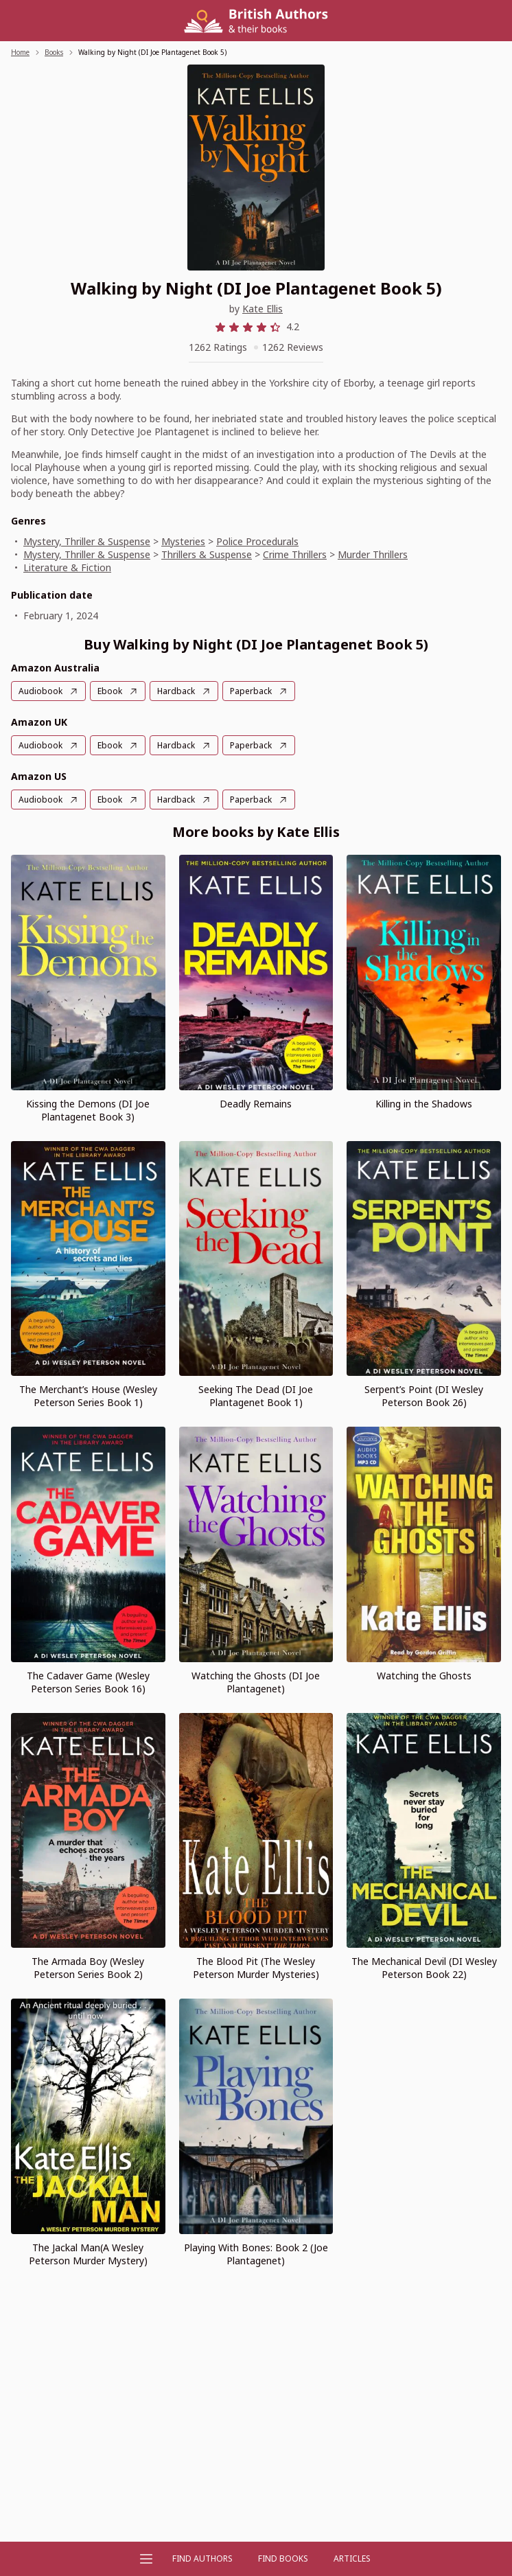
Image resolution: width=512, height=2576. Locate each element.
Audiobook (40, 691)
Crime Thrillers (295, 554)
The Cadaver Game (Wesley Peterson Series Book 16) (88, 1682)
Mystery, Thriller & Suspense (86, 541)
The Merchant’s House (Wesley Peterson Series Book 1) (88, 1396)
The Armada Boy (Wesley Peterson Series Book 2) (88, 1968)
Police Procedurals (257, 541)
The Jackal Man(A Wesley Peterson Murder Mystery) (88, 2254)
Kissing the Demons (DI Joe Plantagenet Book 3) (88, 1110)
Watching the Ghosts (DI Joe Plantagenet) (255, 1682)
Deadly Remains (256, 1103)
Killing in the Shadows (423, 1103)
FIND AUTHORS (202, 2558)
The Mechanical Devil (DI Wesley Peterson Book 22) (424, 1968)
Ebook (109, 691)
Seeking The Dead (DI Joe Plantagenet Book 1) (255, 1396)
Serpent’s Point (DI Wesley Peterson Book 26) (423, 1396)
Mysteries (183, 541)
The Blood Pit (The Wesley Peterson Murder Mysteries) (256, 1968)
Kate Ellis (262, 308)
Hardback (176, 691)
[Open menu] (146, 2559)
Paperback (251, 691)
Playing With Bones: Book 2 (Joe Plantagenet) (256, 2254)
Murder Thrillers (373, 554)
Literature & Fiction (67, 567)
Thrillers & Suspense (206, 554)
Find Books (283, 2558)
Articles (352, 2558)
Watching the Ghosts (424, 1675)
